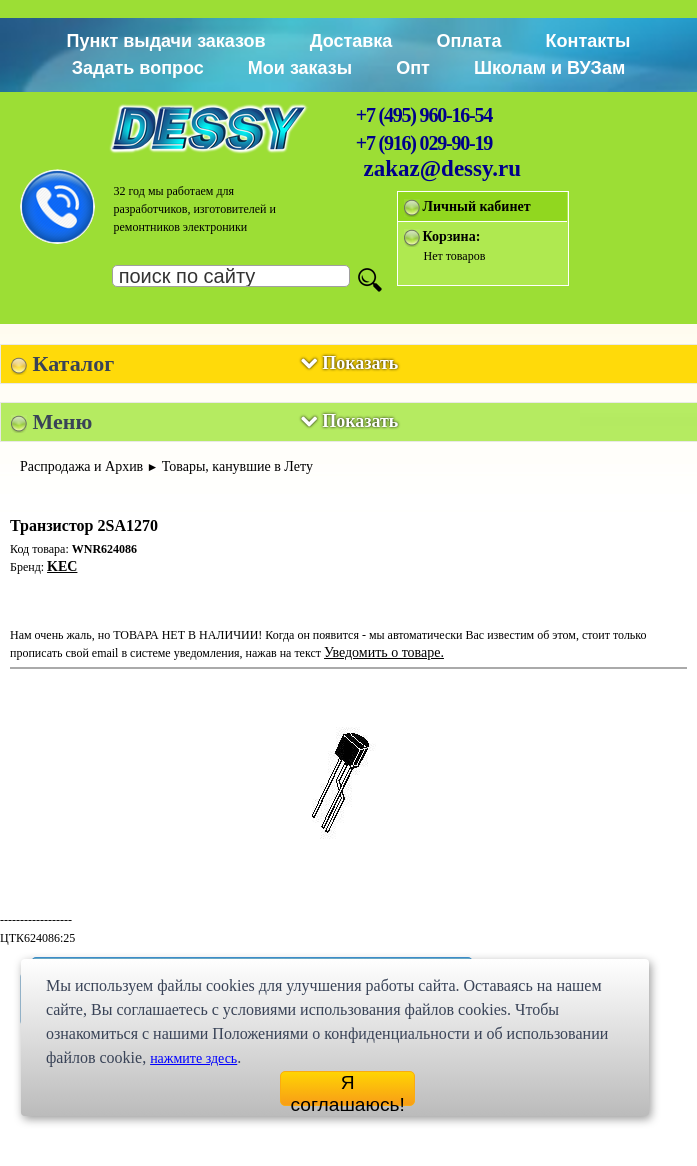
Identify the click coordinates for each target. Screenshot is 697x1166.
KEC (62, 566)
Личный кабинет (477, 206)
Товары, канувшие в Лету (237, 466)
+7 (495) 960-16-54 (424, 115)
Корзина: (452, 236)
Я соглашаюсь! (348, 1089)
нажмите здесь (193, 1058)
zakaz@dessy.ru (443, 168)
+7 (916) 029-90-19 (424, 143)
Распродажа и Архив (81, 466)
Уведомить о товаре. (384, 652)
